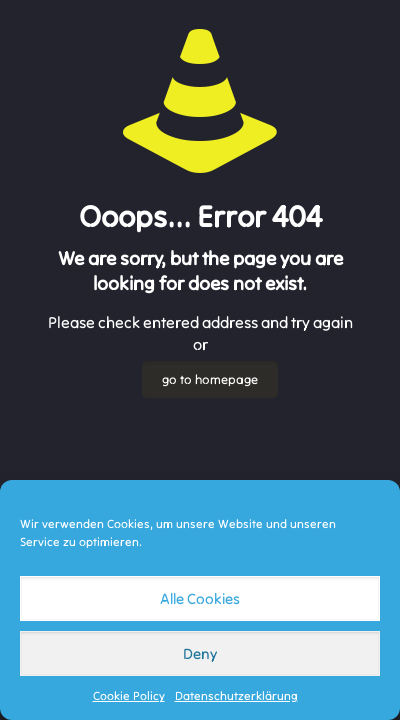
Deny (200, 653)
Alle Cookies (200, 598)
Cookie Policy (129, 695)
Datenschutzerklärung (236, 695)
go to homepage (210, 379)
